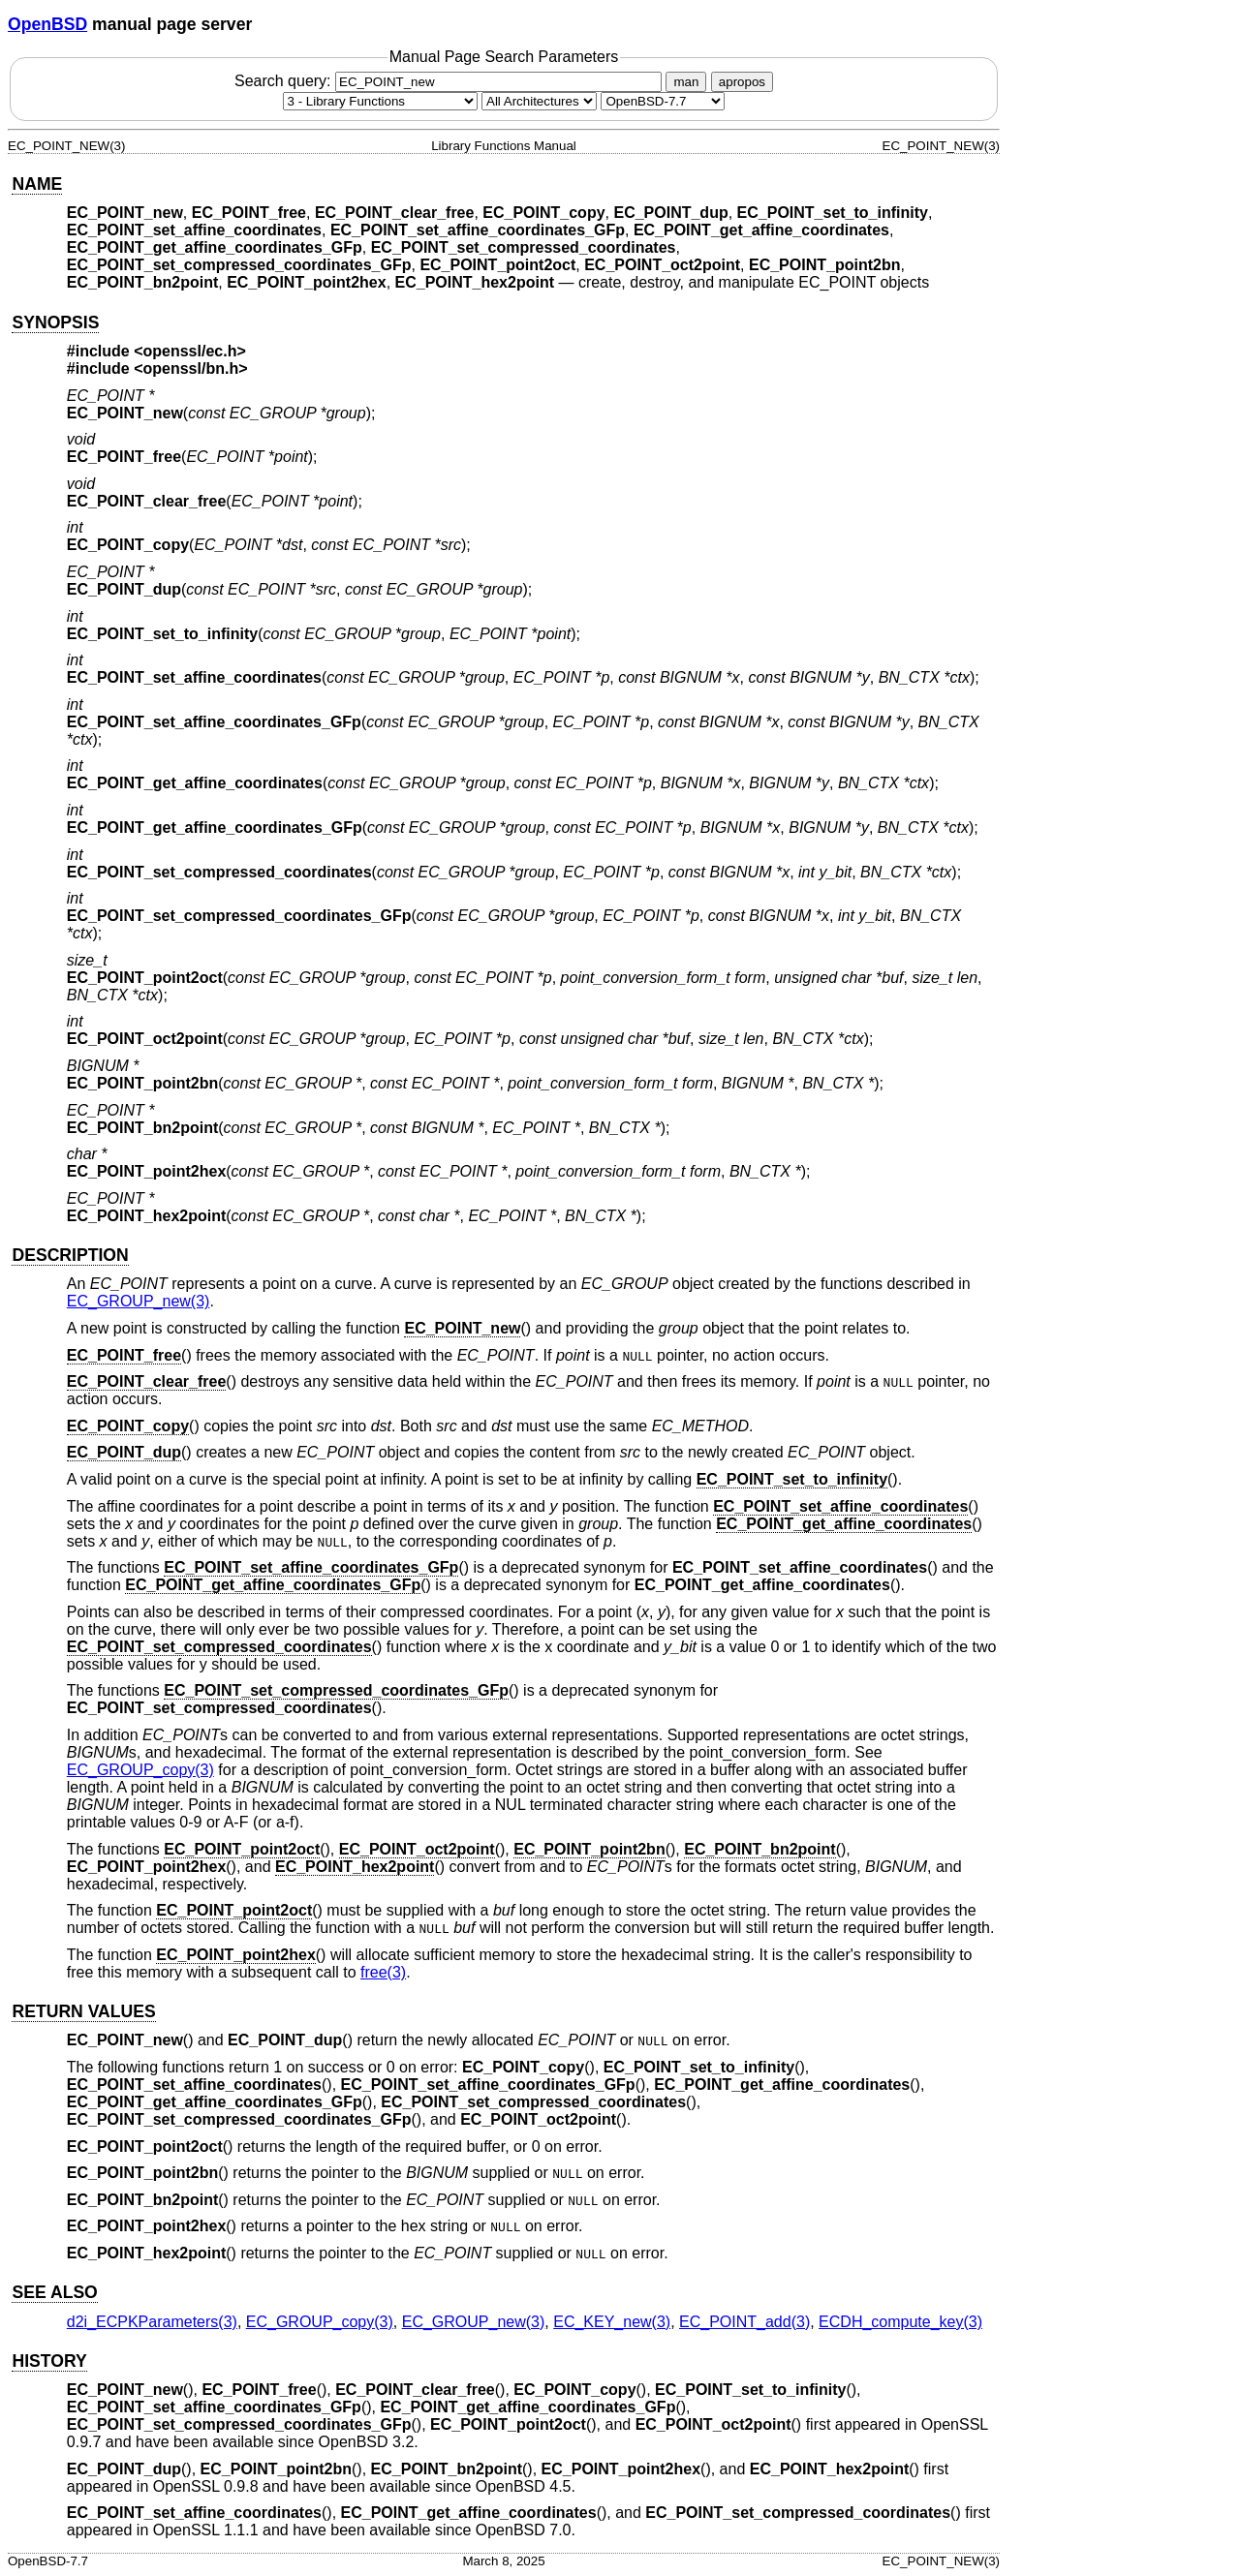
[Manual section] (380, 101)
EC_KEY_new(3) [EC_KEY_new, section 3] (611, 2322)
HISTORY (49, 2361)
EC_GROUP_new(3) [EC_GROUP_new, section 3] (138, 1301)
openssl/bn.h (191, 368)
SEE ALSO (54, 2292)
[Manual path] (663, 101)
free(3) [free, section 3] (383, 1972)
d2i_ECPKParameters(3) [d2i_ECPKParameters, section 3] (152, 2322)
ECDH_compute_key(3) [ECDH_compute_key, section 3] (900, 2322)
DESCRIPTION (70, 1255)
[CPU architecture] (539, 101)
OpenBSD (47, 24)
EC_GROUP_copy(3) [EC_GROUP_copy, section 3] (140, 1770)
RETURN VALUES (83, 2011)
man (685, 82)
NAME (37, 184)
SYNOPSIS (55, 322)
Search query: (450, 81)
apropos (742, 82)
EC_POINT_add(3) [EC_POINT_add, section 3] (744, 2322)
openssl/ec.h (190, 351)
